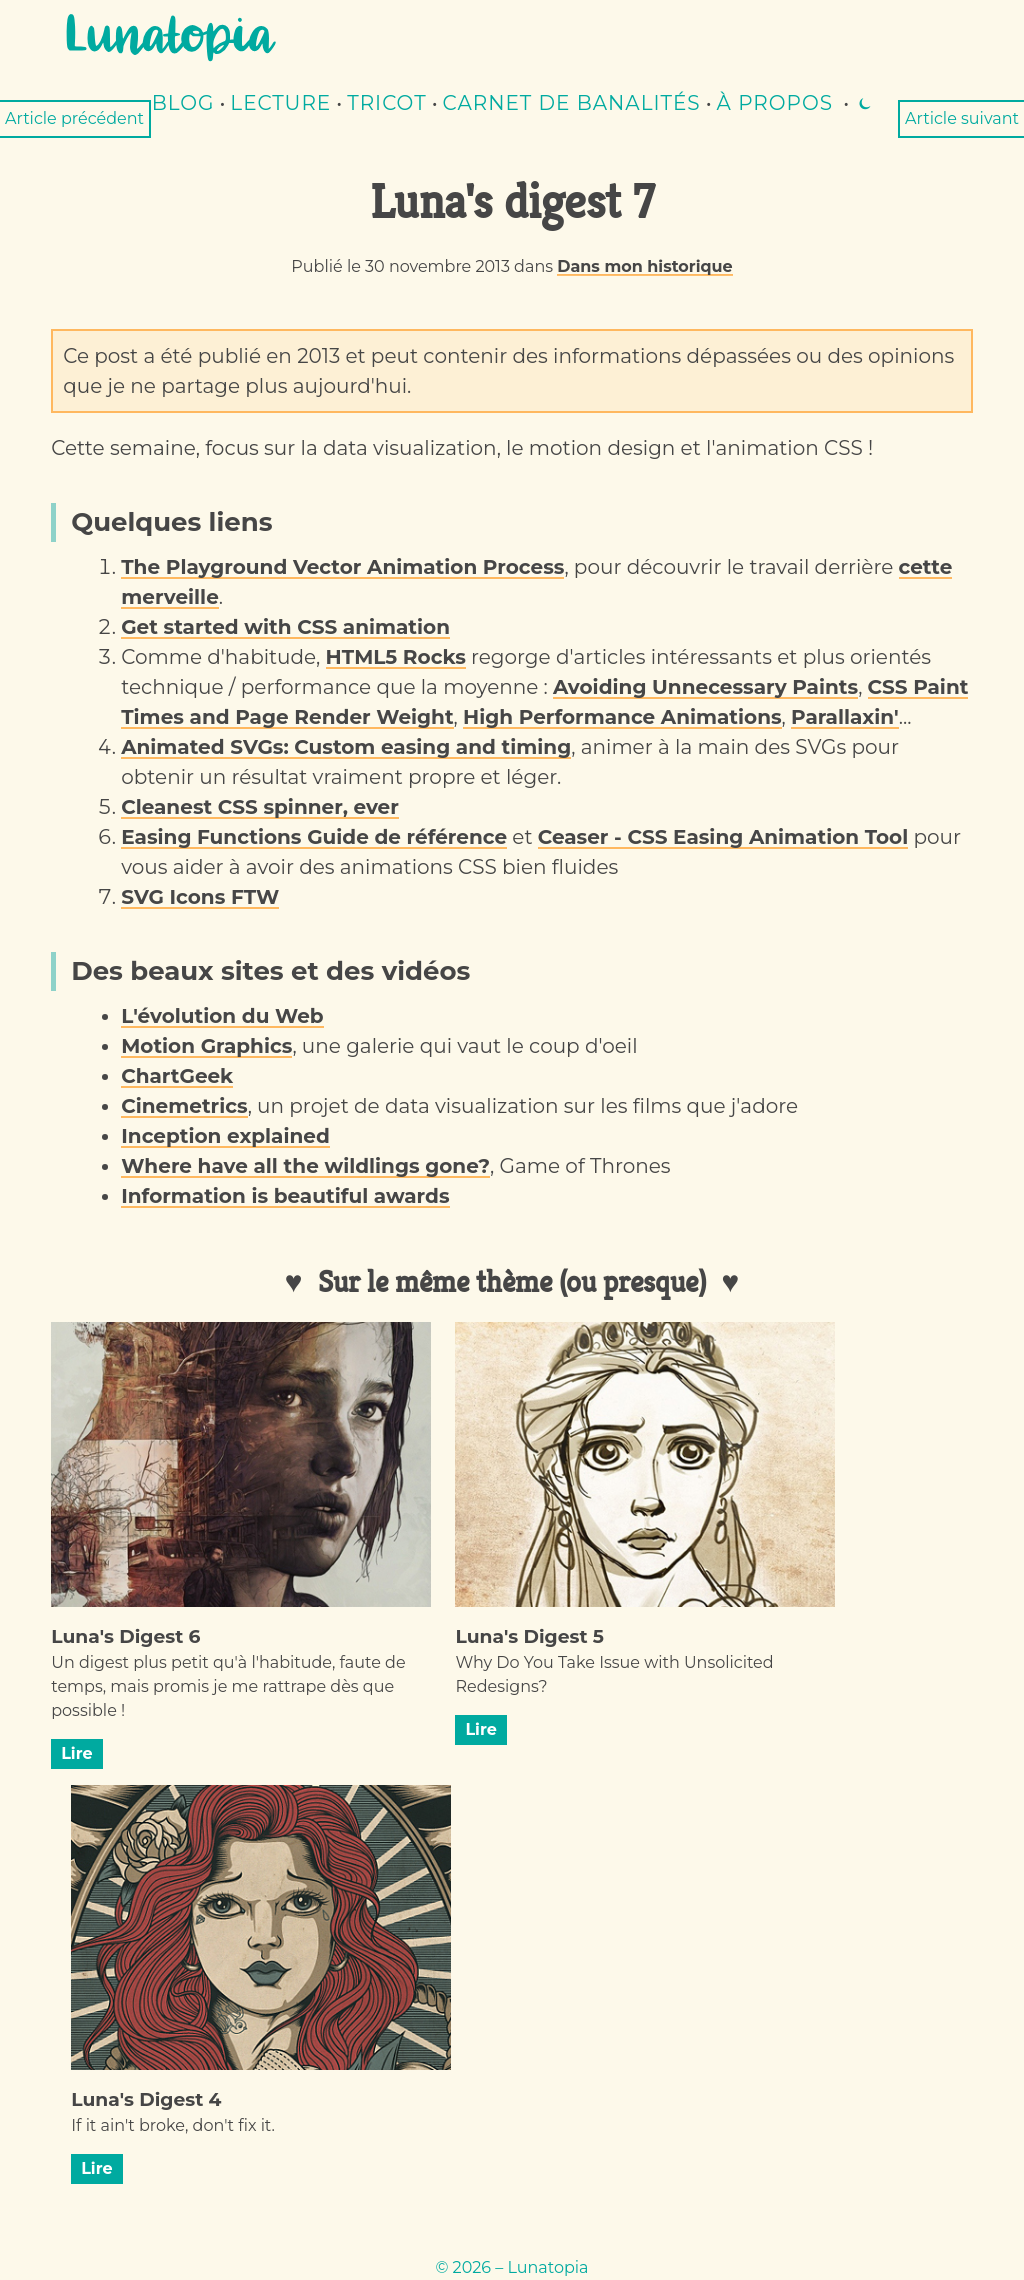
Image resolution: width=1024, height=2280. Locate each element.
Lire (76, 1753)
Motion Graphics (206, 1046)
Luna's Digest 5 (529, 1636)
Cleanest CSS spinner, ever (260, 807)
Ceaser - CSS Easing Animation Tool (723, 837)
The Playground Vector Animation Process (342, 567)
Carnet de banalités (572, 103)
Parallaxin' (845, 717)
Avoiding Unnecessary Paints (705, 687)
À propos (775, 103)
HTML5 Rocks (396, 657)
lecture (280, 103)
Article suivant (962, 118)
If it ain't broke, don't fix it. (173, 2125)
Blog (183, 103)
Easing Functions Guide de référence (314, 837)
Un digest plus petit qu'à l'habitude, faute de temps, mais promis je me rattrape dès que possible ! (228, 1686)
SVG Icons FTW (200, 897)
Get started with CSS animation (285, 627)
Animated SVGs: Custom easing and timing (346, 747)
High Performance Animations (622, 717)
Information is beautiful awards (285, 1196)
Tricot (387, 103)
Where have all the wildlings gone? (305, 1166)
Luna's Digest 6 (125, 1636)
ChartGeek (177, 1076)
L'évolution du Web (222, 1016)
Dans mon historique (644, 266)
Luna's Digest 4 (146, 2099)
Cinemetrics (184, 1106)
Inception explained (225, 1136)
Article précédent (74, 118)
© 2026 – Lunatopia (511, 2267)
